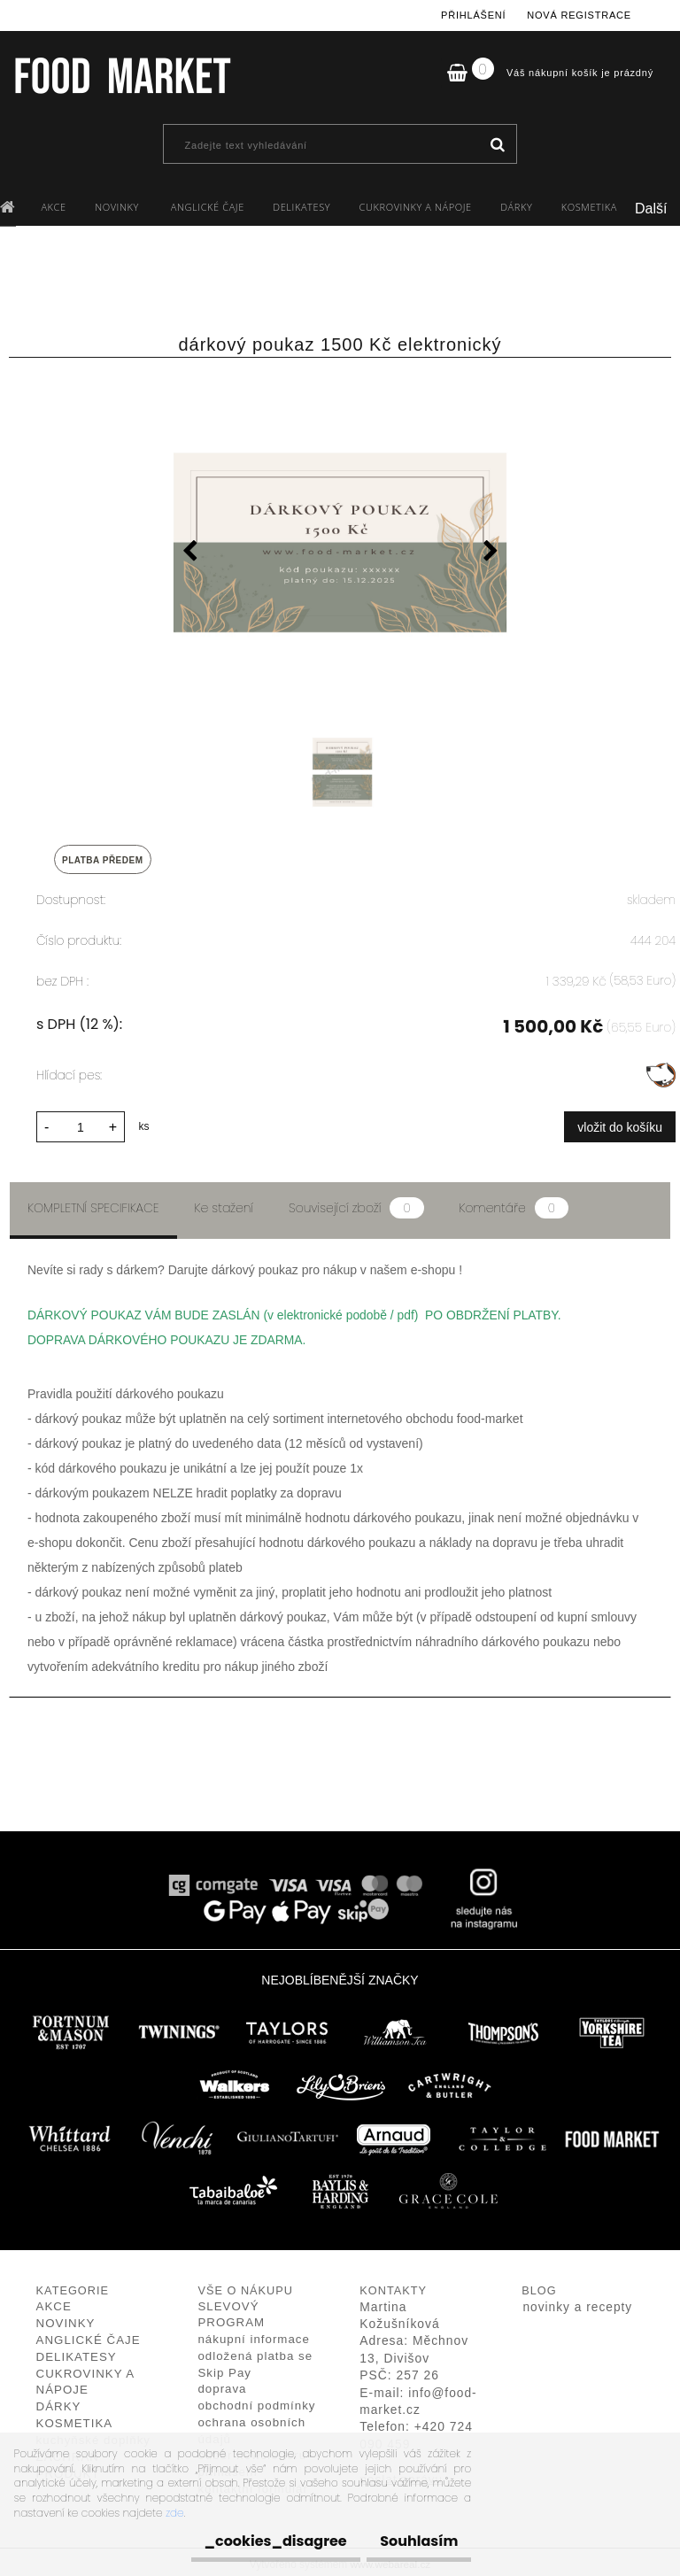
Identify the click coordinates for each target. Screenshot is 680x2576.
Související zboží (356, 1203)
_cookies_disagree (248, 2541)
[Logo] (121, 75)
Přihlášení (473, 15)
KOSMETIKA (589, 206)
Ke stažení (224, 1203)
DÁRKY (516, 206)
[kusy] (80, 1122)
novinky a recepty (577, 2302)
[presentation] (189, 553)
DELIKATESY (301, 206)
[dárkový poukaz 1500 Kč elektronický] (340, 544)
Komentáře (514, 1203)
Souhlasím (410, 2541)
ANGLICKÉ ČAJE (207, 206)
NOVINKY (118, 206)
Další (651, 208)
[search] (497, 145)
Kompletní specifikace (93, 1203)
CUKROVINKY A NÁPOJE (415, 206)
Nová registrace (579, 15)
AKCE (53, 206)
